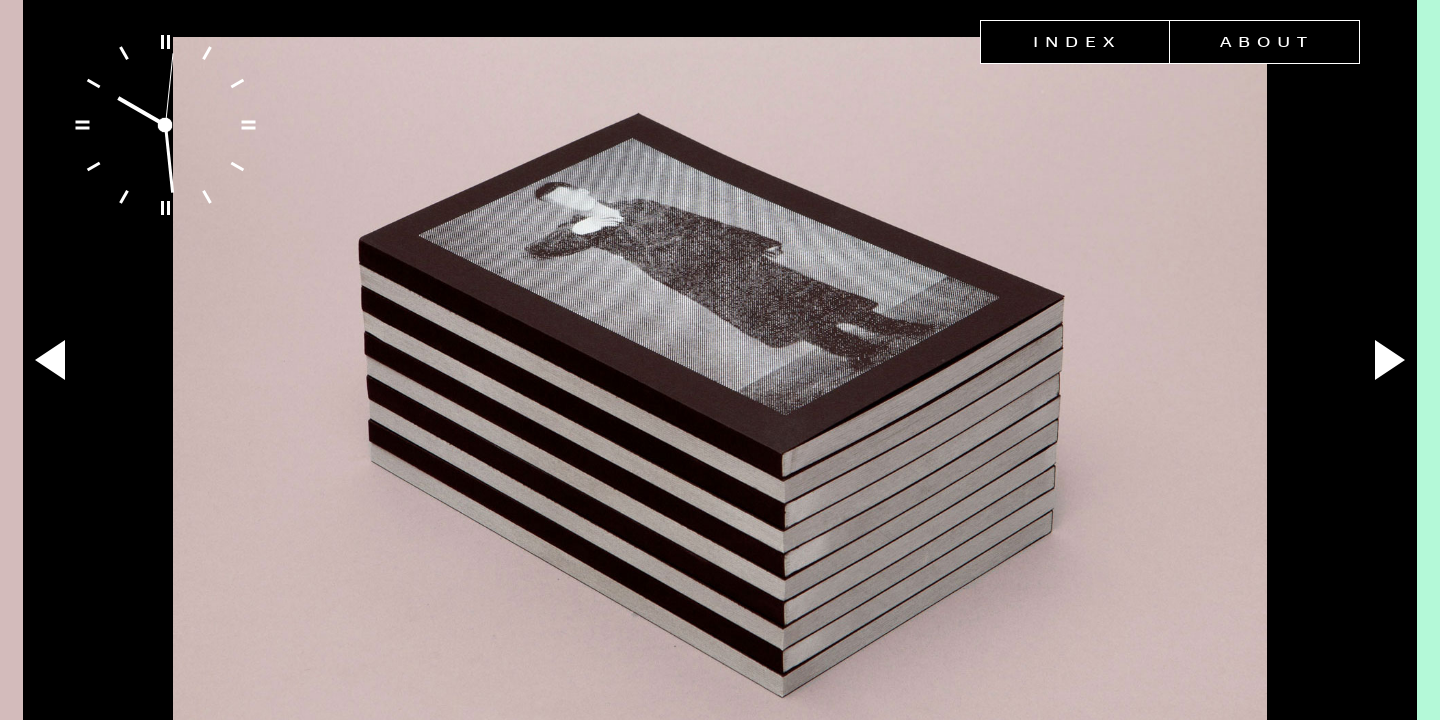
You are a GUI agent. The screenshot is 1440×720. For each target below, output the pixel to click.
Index (1077, 42)
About (1267, 42)
